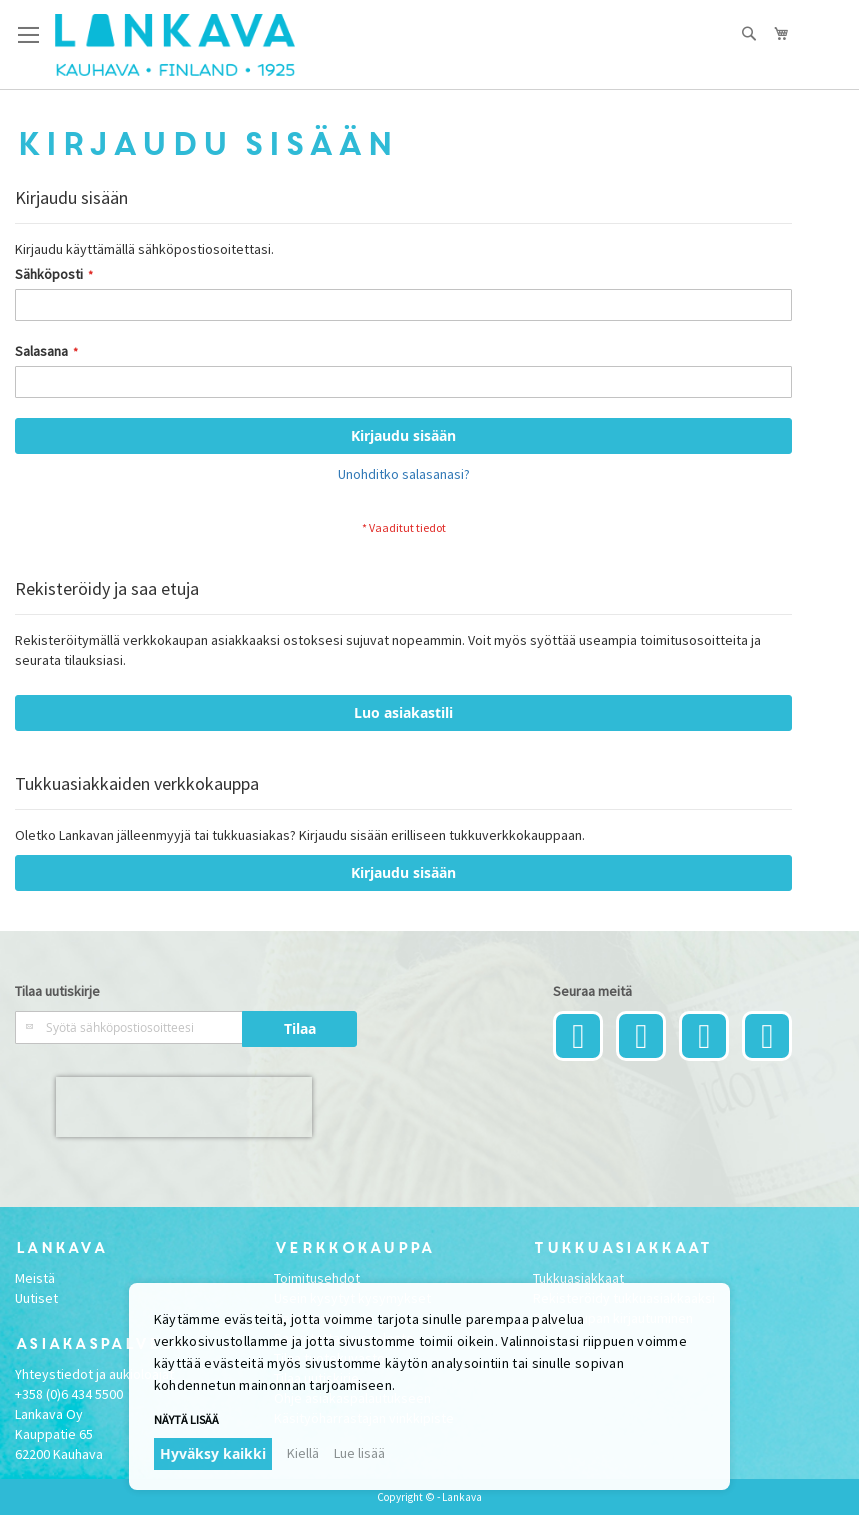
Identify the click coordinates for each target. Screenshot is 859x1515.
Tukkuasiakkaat (578, 1278)
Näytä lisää (186, 1419)
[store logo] (175, 45)
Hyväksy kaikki (213, 1453)
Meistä (35, 1278)
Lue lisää (359, 1453)
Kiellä (303, 1453)
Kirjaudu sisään (403, 872)
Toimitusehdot (317, 1278)
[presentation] (184, 1107)
